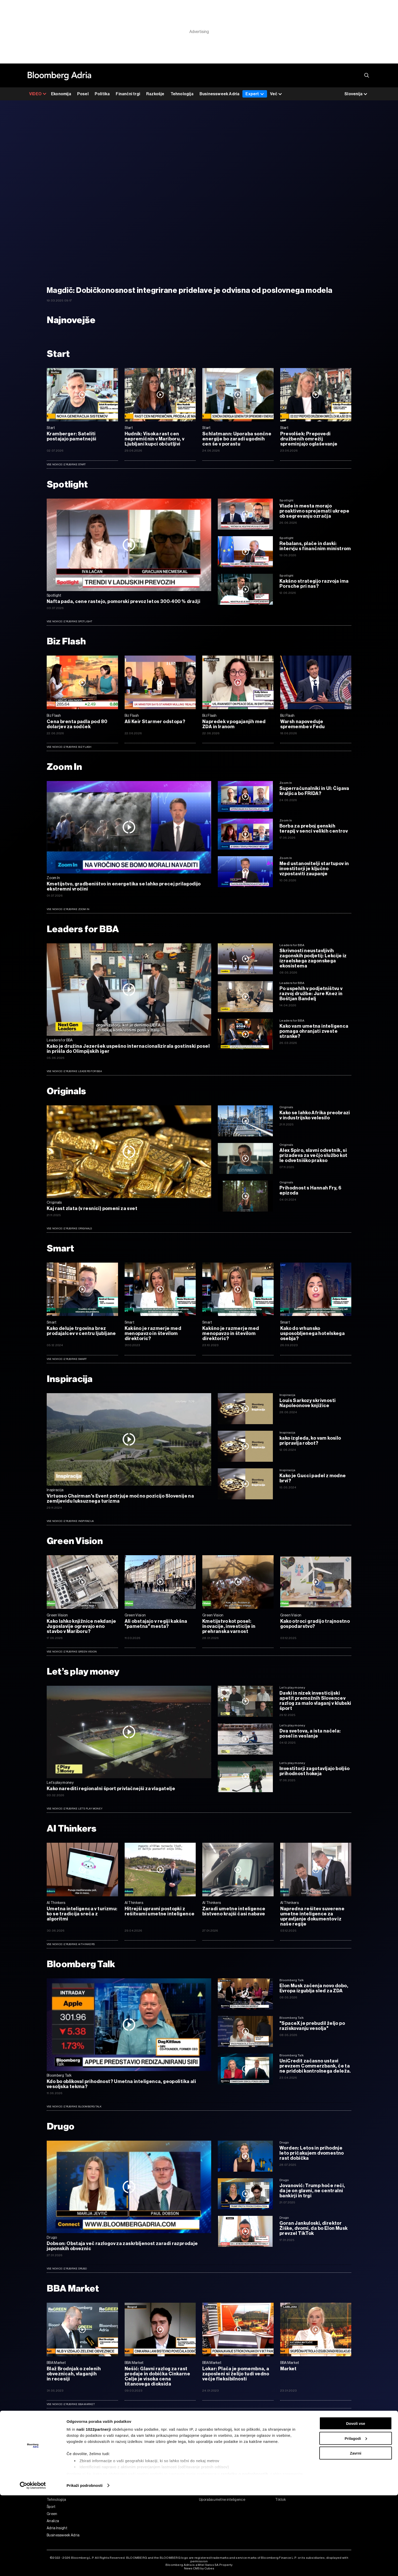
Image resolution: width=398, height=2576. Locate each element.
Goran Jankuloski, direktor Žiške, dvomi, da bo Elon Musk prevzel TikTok (313, 2228)
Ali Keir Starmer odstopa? (155, 721)
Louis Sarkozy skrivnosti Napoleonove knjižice (307, 1403)
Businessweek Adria (220, 93)
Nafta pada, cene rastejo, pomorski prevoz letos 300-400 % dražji (123, 601)
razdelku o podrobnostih (244, 2554)
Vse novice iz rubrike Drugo (67, 2268)
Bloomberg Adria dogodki (143, 2478)
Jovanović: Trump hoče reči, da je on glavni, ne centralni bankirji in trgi (312, 2190)
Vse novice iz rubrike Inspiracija (70, 1521)
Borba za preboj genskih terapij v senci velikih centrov (313, 828)
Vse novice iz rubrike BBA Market (71, 2404)
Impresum (207, 2485)
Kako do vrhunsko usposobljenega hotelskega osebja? (312, 1333)
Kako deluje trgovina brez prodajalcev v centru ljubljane (81, 1331)
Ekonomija (61, 93)
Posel (83, 93)
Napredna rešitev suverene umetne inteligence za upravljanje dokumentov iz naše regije (312, 1916)
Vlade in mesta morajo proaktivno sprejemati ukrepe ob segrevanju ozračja (314, 511)
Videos (128, 2464)
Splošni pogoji (210, 2464)
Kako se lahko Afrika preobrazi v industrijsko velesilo (314, 1115)
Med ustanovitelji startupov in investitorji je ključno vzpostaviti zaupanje (314, 868)
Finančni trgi (128, 93)
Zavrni (355, 2534)
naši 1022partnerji (93, 2510)
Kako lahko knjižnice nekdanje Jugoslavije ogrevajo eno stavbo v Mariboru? (81, 1626)
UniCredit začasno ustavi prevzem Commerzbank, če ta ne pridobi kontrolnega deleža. (315, 2066)
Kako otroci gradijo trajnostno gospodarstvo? (315, 1624)
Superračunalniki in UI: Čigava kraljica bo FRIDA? (314, 791)
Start (58, 353)
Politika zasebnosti (214, 2471)
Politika (102, 93)
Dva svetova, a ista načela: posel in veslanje (310, 1733)
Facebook (283, 2471)
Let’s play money (83, 1671)
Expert (254, 93)
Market (288, 2368)
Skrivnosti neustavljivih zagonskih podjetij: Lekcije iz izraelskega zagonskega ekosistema (313, 958)
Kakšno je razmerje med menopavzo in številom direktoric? (153, 1333)
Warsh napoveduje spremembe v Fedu (302, 724)
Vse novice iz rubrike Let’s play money (75, 1808)
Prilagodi (356, 2519)
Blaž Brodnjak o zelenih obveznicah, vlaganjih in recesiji (74, 2373)
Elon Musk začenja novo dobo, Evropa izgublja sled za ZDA (313, 1988)
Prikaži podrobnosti (85, 2566)
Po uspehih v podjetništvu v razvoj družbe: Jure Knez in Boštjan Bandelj (311, 993)
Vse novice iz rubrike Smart (67, 1359)
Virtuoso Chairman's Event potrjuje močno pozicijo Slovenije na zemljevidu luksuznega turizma (120, 1498)
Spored (129, 2471)
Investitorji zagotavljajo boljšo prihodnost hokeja (314, 1771)
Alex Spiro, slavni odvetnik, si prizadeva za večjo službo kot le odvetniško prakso (313, 1155)
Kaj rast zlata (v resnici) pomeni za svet (92, 1208)
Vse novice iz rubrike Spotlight (70, 621)
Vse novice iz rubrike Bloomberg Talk (74, 2106)
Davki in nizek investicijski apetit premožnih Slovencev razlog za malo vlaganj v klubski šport (315, 1701)
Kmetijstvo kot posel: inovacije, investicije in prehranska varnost (229, 1626)
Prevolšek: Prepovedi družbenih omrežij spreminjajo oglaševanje (309, 439)
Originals (66, 1091)
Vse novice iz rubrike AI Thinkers (71, 1944)
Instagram (283, 2478)
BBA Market (73, 2288)
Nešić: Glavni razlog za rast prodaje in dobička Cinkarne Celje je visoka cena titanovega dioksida (157, 2376)
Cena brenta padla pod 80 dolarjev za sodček (77, 724)
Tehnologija (182, 93)
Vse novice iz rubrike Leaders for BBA (74, 1071)
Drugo (60, 2126)
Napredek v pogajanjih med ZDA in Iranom (234, 724)
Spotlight (68, 484)
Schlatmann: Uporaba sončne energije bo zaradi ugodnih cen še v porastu (236, 439)
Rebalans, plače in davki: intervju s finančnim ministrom (315, 546)
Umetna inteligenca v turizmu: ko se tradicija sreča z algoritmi (82, 1913)
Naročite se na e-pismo (278, 2443)
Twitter (281, 2485)
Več (276, 94)
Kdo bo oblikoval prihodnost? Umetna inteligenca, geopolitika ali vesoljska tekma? (121, 2084)
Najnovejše (71, 319)
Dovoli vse (355, 2504)
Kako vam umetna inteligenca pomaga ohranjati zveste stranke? (314, 1031)
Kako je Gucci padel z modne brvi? (312, 1478)
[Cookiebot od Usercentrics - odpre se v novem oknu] (33, 2566)
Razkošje (155, 93)
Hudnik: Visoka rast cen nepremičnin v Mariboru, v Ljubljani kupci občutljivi (155, 439)
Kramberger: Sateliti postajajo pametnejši (71, 436)
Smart (60, 1248)
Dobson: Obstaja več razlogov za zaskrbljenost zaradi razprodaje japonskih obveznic (122, 2246)
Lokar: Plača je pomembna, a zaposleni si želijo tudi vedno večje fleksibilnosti (235, 2373)
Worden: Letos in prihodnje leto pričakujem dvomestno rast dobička (311, 2153)
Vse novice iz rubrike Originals (69, 1228)
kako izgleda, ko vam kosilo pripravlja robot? (310, 1441)
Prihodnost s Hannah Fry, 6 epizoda (310, 1190)
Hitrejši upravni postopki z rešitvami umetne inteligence (160, 1911)
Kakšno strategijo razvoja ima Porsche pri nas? (314, 584)
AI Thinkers (72, 1828)
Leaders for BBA (83, 929)
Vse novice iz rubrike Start (66, 464)
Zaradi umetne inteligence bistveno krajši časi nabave (234, 1911)
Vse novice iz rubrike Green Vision (72, 1651)
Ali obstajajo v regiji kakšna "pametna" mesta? (156, 1624)
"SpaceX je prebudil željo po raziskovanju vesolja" (312, 2026)
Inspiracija (70, 1378)
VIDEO (37, 93)
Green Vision (75, 1540)
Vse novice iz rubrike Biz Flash (69, 746)
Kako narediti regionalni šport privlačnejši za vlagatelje (111, 1788)
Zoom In (64, 766)
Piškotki (205, 2478)
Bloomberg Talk (81, 1964)
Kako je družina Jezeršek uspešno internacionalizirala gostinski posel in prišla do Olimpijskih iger (128, 1049)
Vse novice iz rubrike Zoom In (68, 909)
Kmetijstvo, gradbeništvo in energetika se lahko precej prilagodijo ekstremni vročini (124, 886)
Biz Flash (66, 641)
